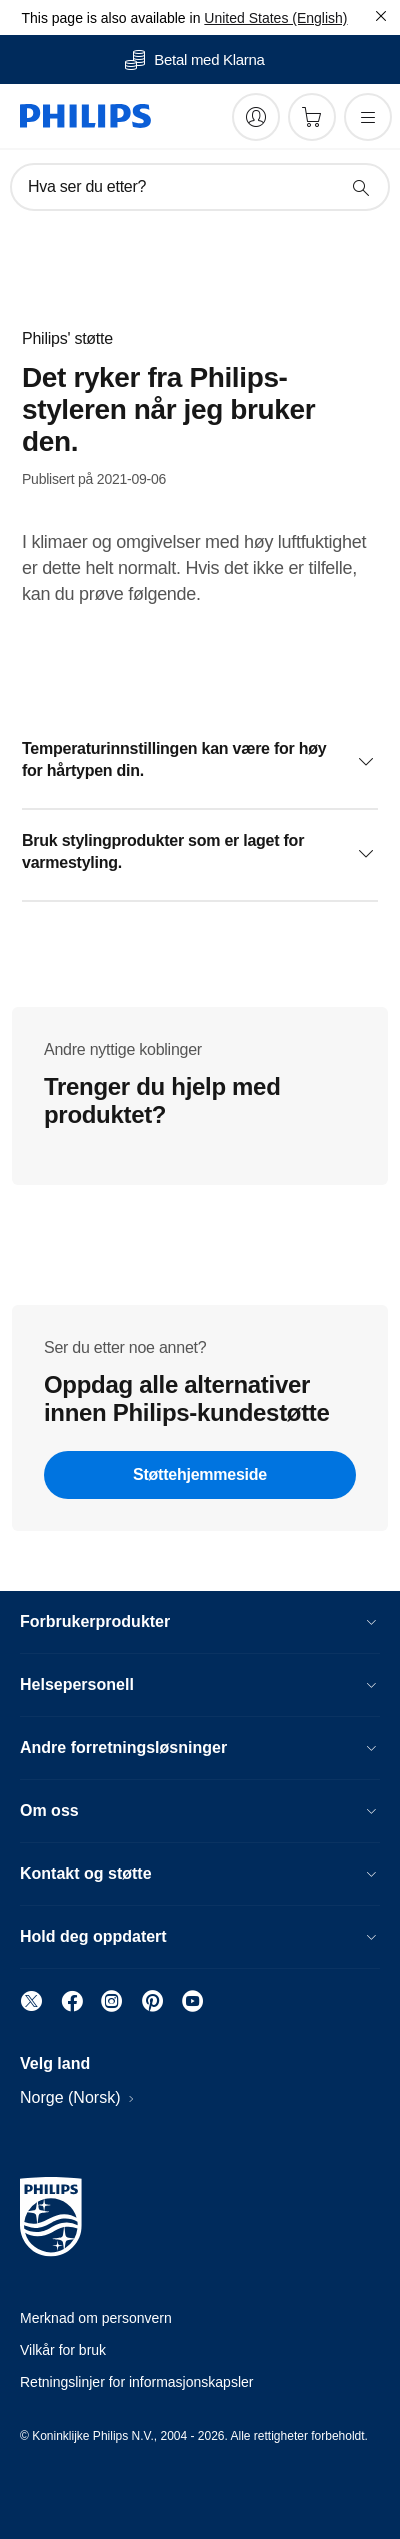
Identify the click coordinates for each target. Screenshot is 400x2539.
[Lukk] (381, 16)
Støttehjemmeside (200, 1474)
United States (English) (275, 18)
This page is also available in (110, 18)
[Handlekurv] (312, 117)
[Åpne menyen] (368, 117)
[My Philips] (256, 117)
